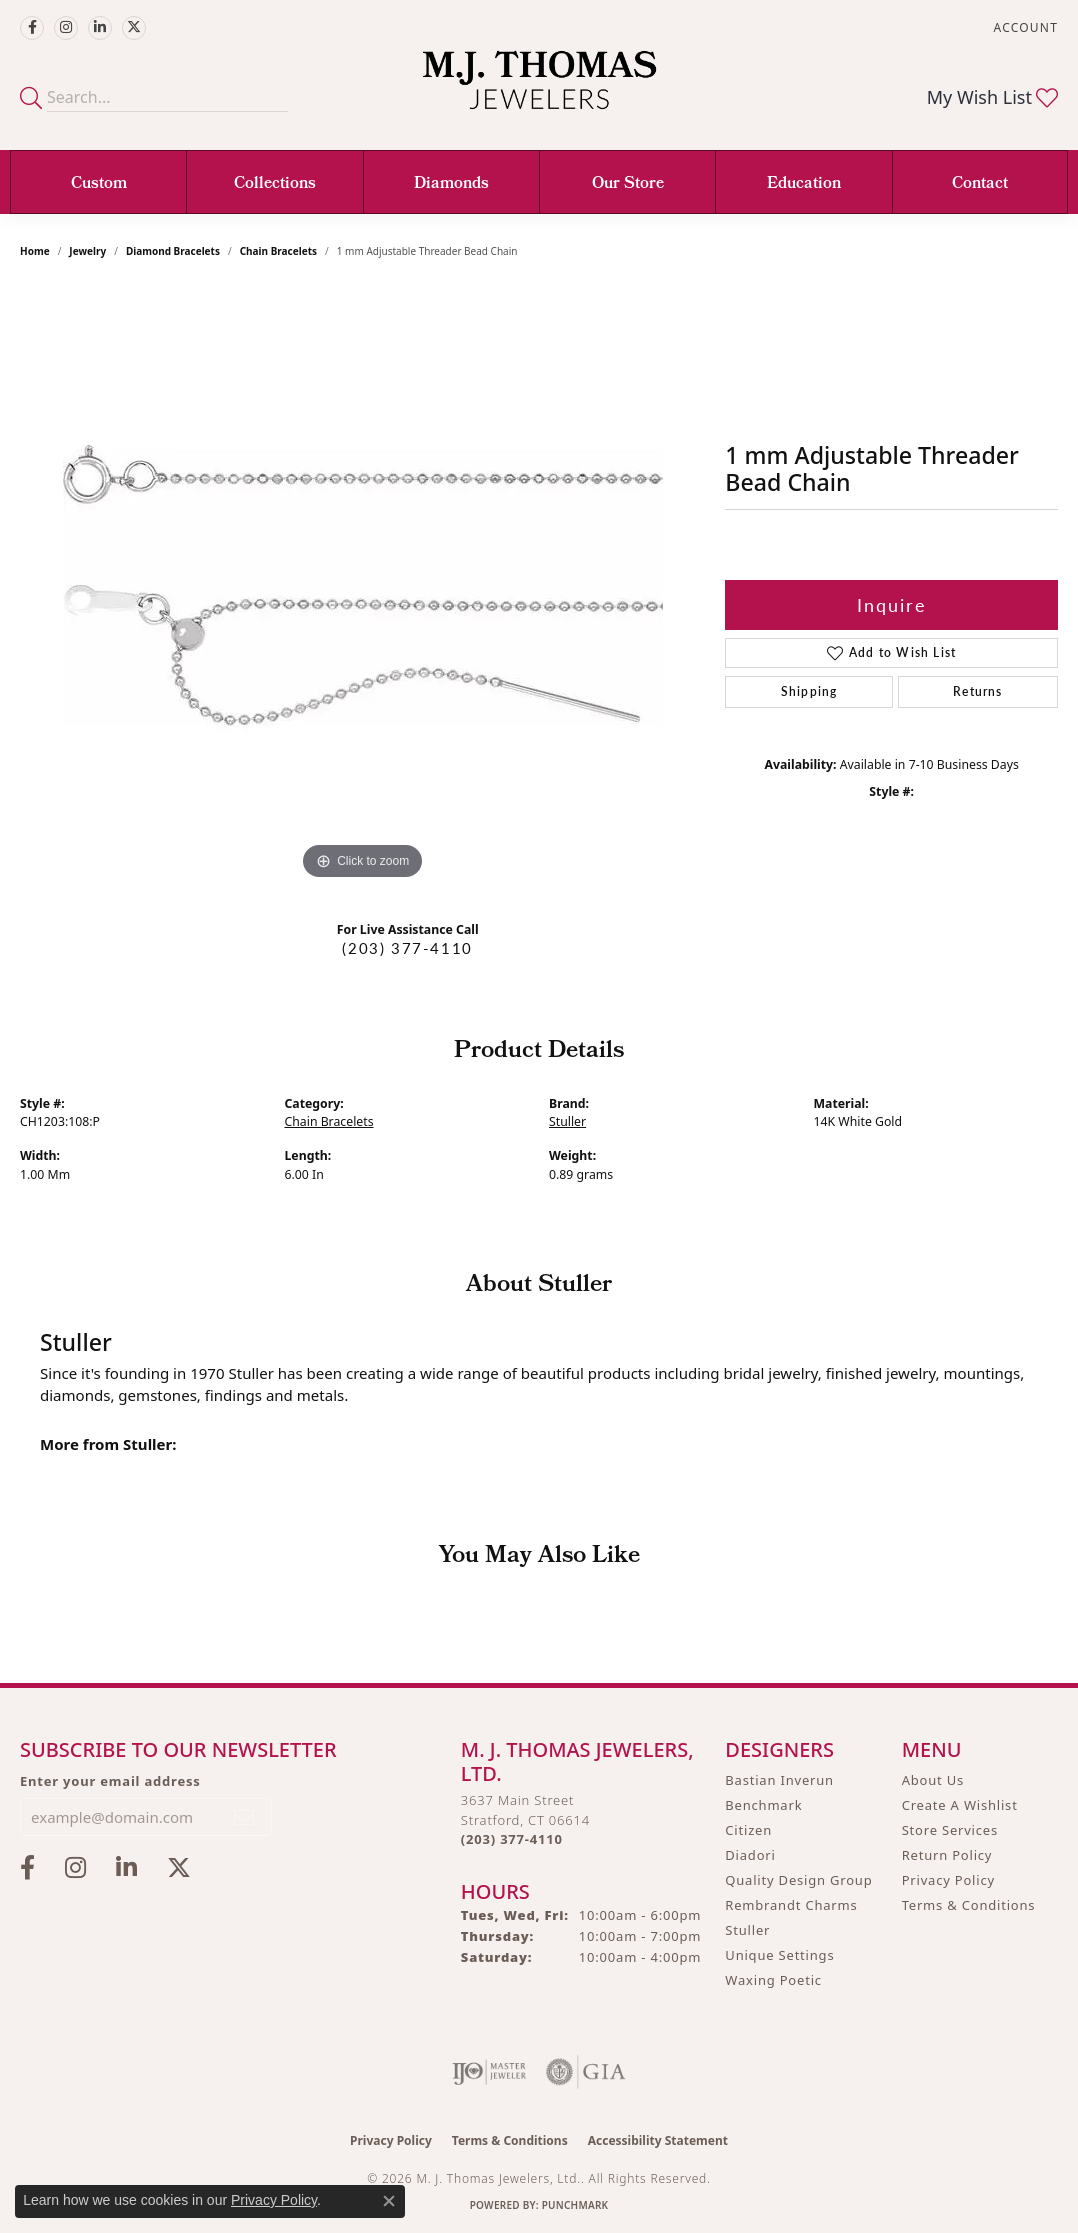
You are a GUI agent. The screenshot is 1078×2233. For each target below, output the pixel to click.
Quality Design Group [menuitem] (798, 1880)
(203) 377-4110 (407, 948)
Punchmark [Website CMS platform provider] (575, 2205)
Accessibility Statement (658, 2140)
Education (804, 184)
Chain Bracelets (278, 251)
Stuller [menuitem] (747, 1930)
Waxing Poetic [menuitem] (773, 1980)
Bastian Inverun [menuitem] (779, 1780)
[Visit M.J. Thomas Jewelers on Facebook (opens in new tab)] (32, 28)
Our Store (628, 184)
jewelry (87, 251)
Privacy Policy (948, 1880)
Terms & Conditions (969, 1905)
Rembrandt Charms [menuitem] (791, 1905)
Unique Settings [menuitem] (779, 1955)
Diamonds (451, 184)
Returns (977, 691)
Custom (99, 184)
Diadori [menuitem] (750, 1855)
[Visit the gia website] (586, 2072)
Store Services (950, 1830)
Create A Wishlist (960, 1805)
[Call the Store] (512, 1839)
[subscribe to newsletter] (245, 1817)
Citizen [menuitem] (748, 1830)
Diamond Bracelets (173, 251)
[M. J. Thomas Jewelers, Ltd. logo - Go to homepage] (539, 90)
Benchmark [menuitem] (763, 1805)
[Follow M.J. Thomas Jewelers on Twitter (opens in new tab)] (134, 28)
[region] (363, 585)
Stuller (567, 1121)
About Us (933, 1780)
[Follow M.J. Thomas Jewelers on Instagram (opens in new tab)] (66, 28)
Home (35, 251)
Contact (980, 184)
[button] (1024, 27)
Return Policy (947, 1855)
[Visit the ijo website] (489, 2072)
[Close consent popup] (389, 2201)
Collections (275, 184)
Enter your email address (110, 1781)
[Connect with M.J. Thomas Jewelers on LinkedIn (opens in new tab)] (100, 28)
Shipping (809, 691)
